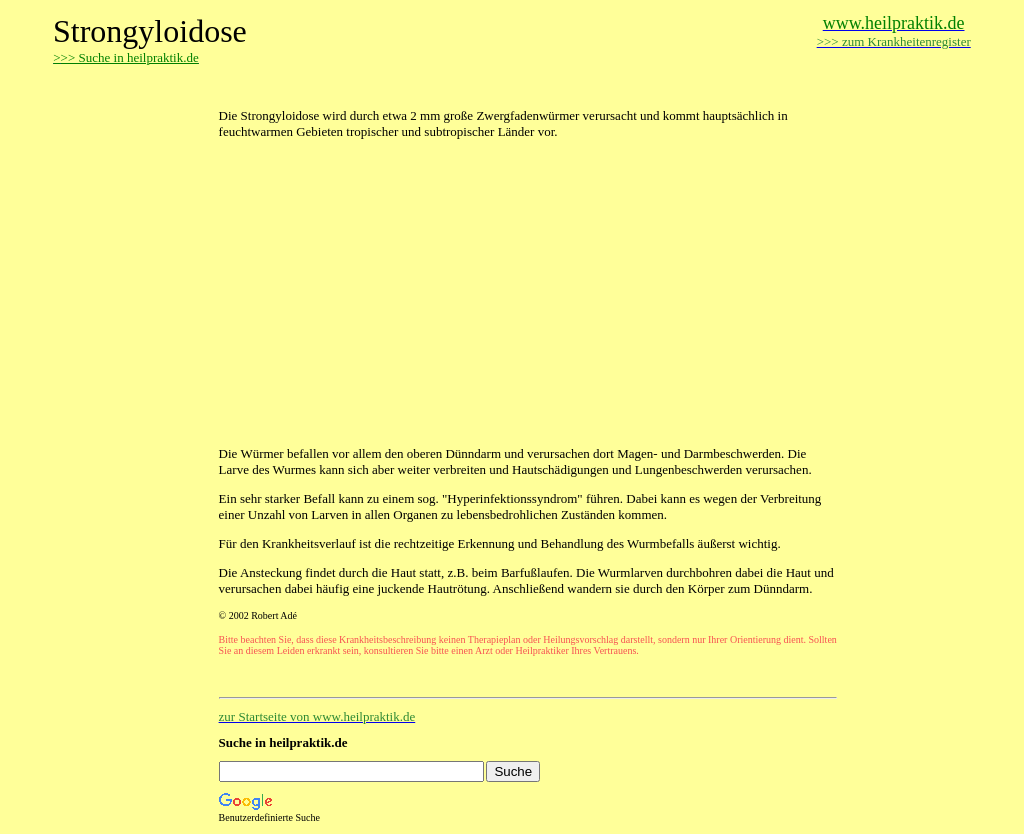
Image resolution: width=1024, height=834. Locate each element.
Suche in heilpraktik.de (283, 742)
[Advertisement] (453, 87)
